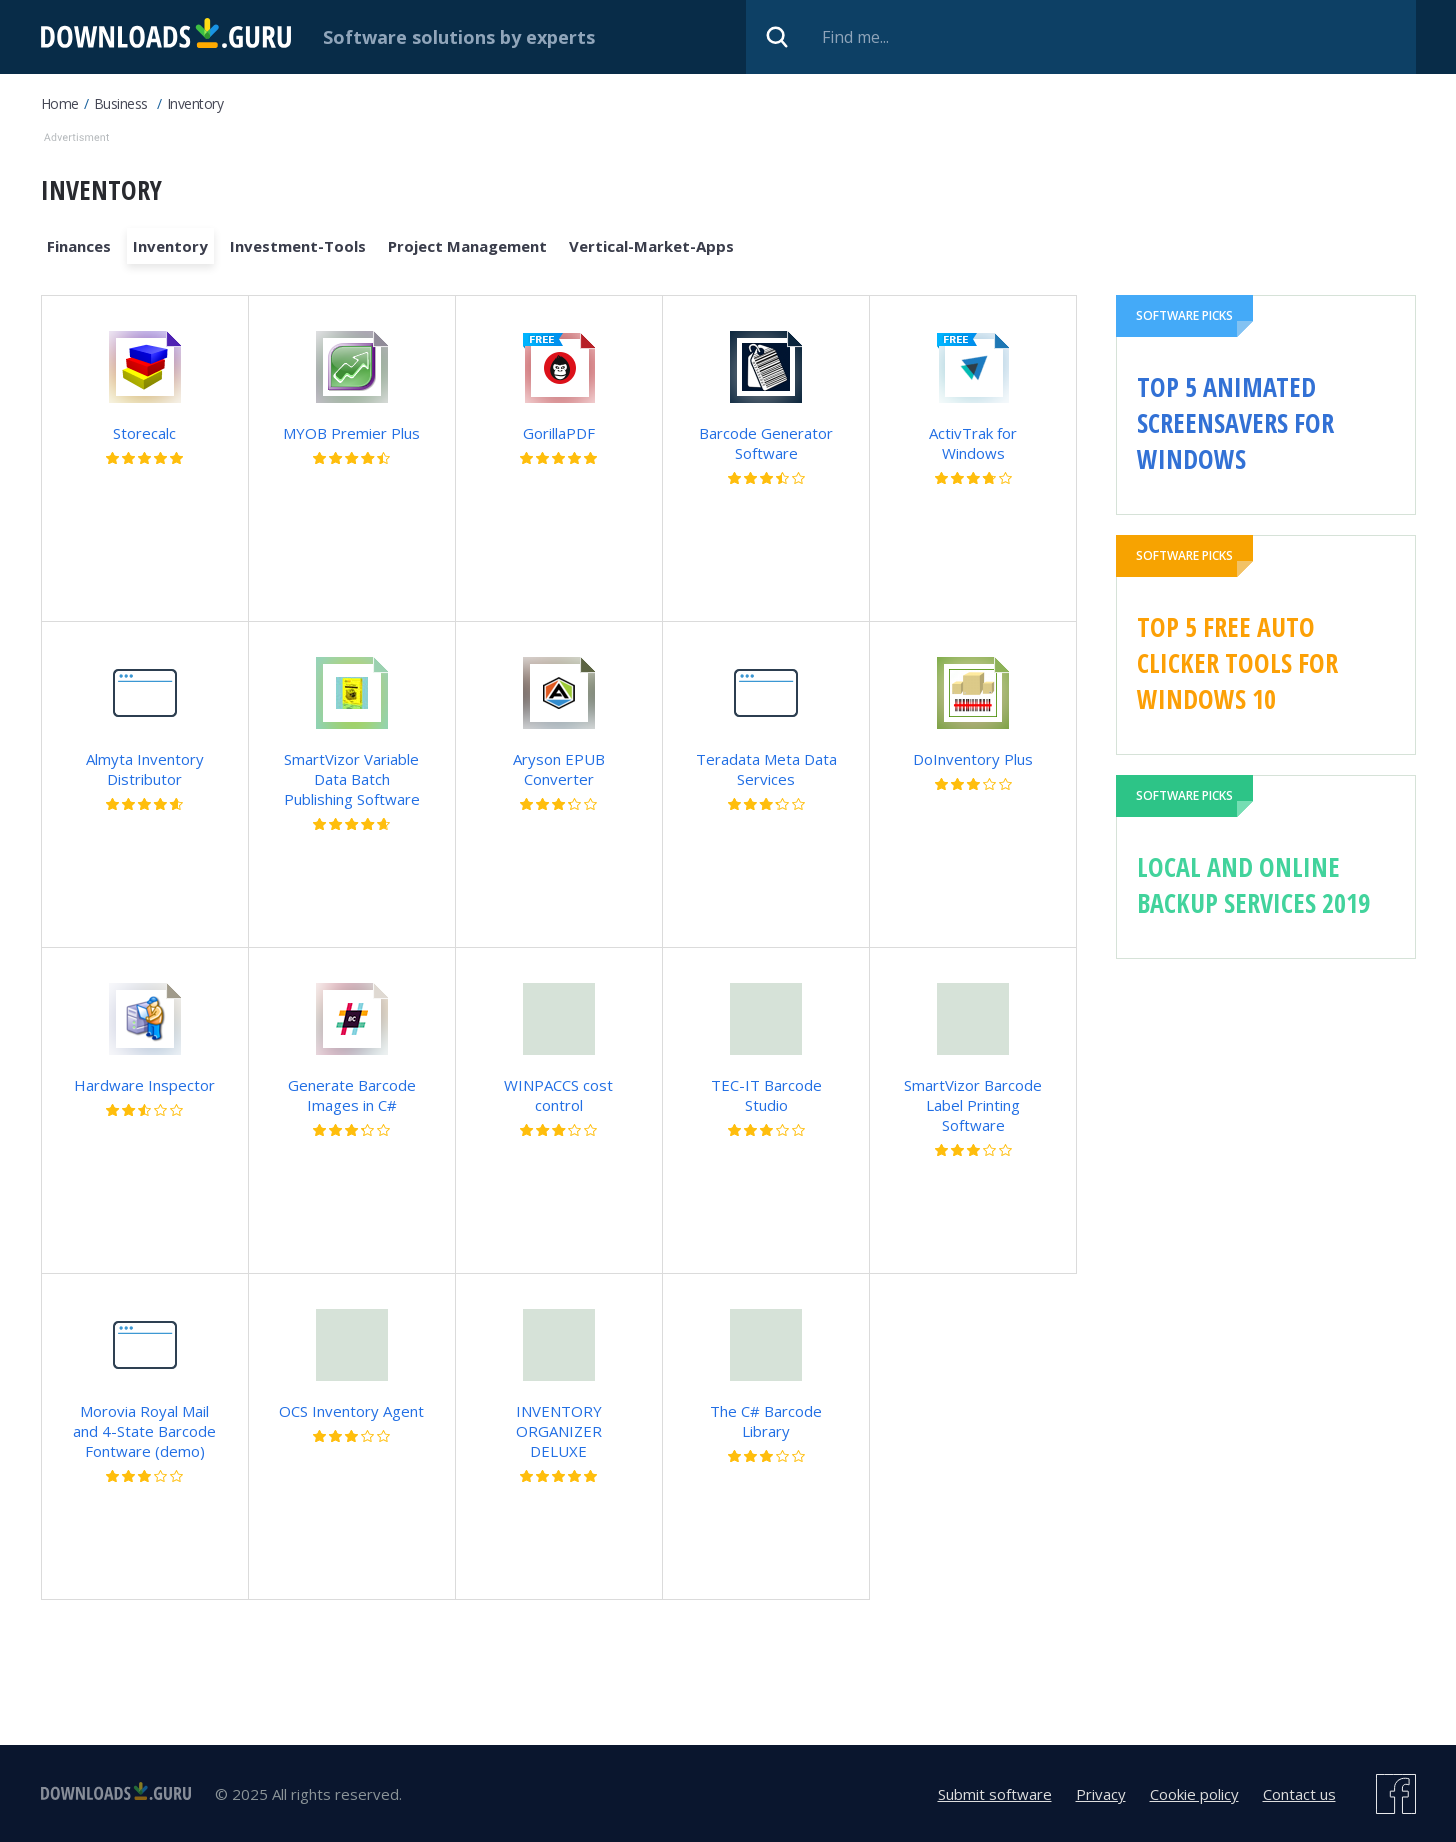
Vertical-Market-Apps (651, 246)
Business (121, 103)
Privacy (1101, 1794)
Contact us (1299, 1794)
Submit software (995, 1794)
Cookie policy (1194, 1794)
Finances (79, 246)
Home (60, 103)
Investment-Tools (298, 246)
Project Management (467, 246)
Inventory (195, 103)
